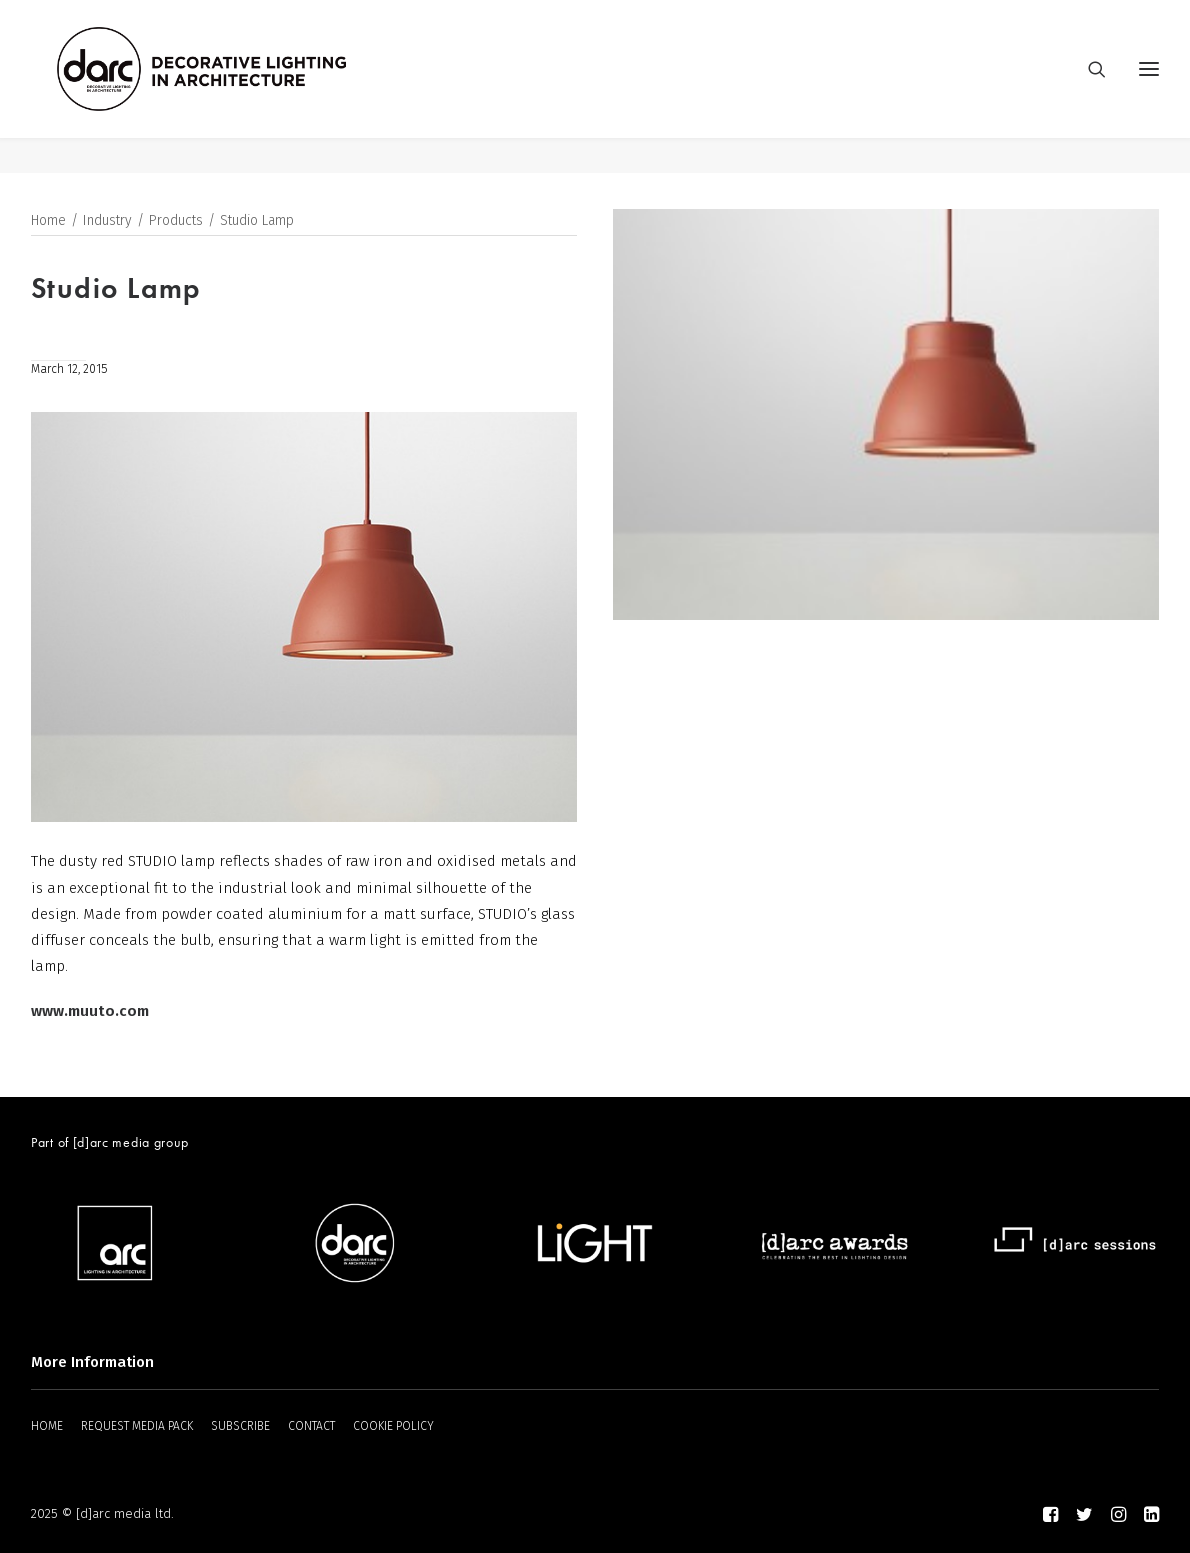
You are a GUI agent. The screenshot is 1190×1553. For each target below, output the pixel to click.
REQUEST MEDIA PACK (137, 1426)
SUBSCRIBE (240, 1426)
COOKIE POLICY (393, 1426)
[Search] (1088, 87)
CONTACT (311, 1426)
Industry (107, 221)
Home (48, 221)
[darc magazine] (238, 87)
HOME (47, 1426)
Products (176, 221)
